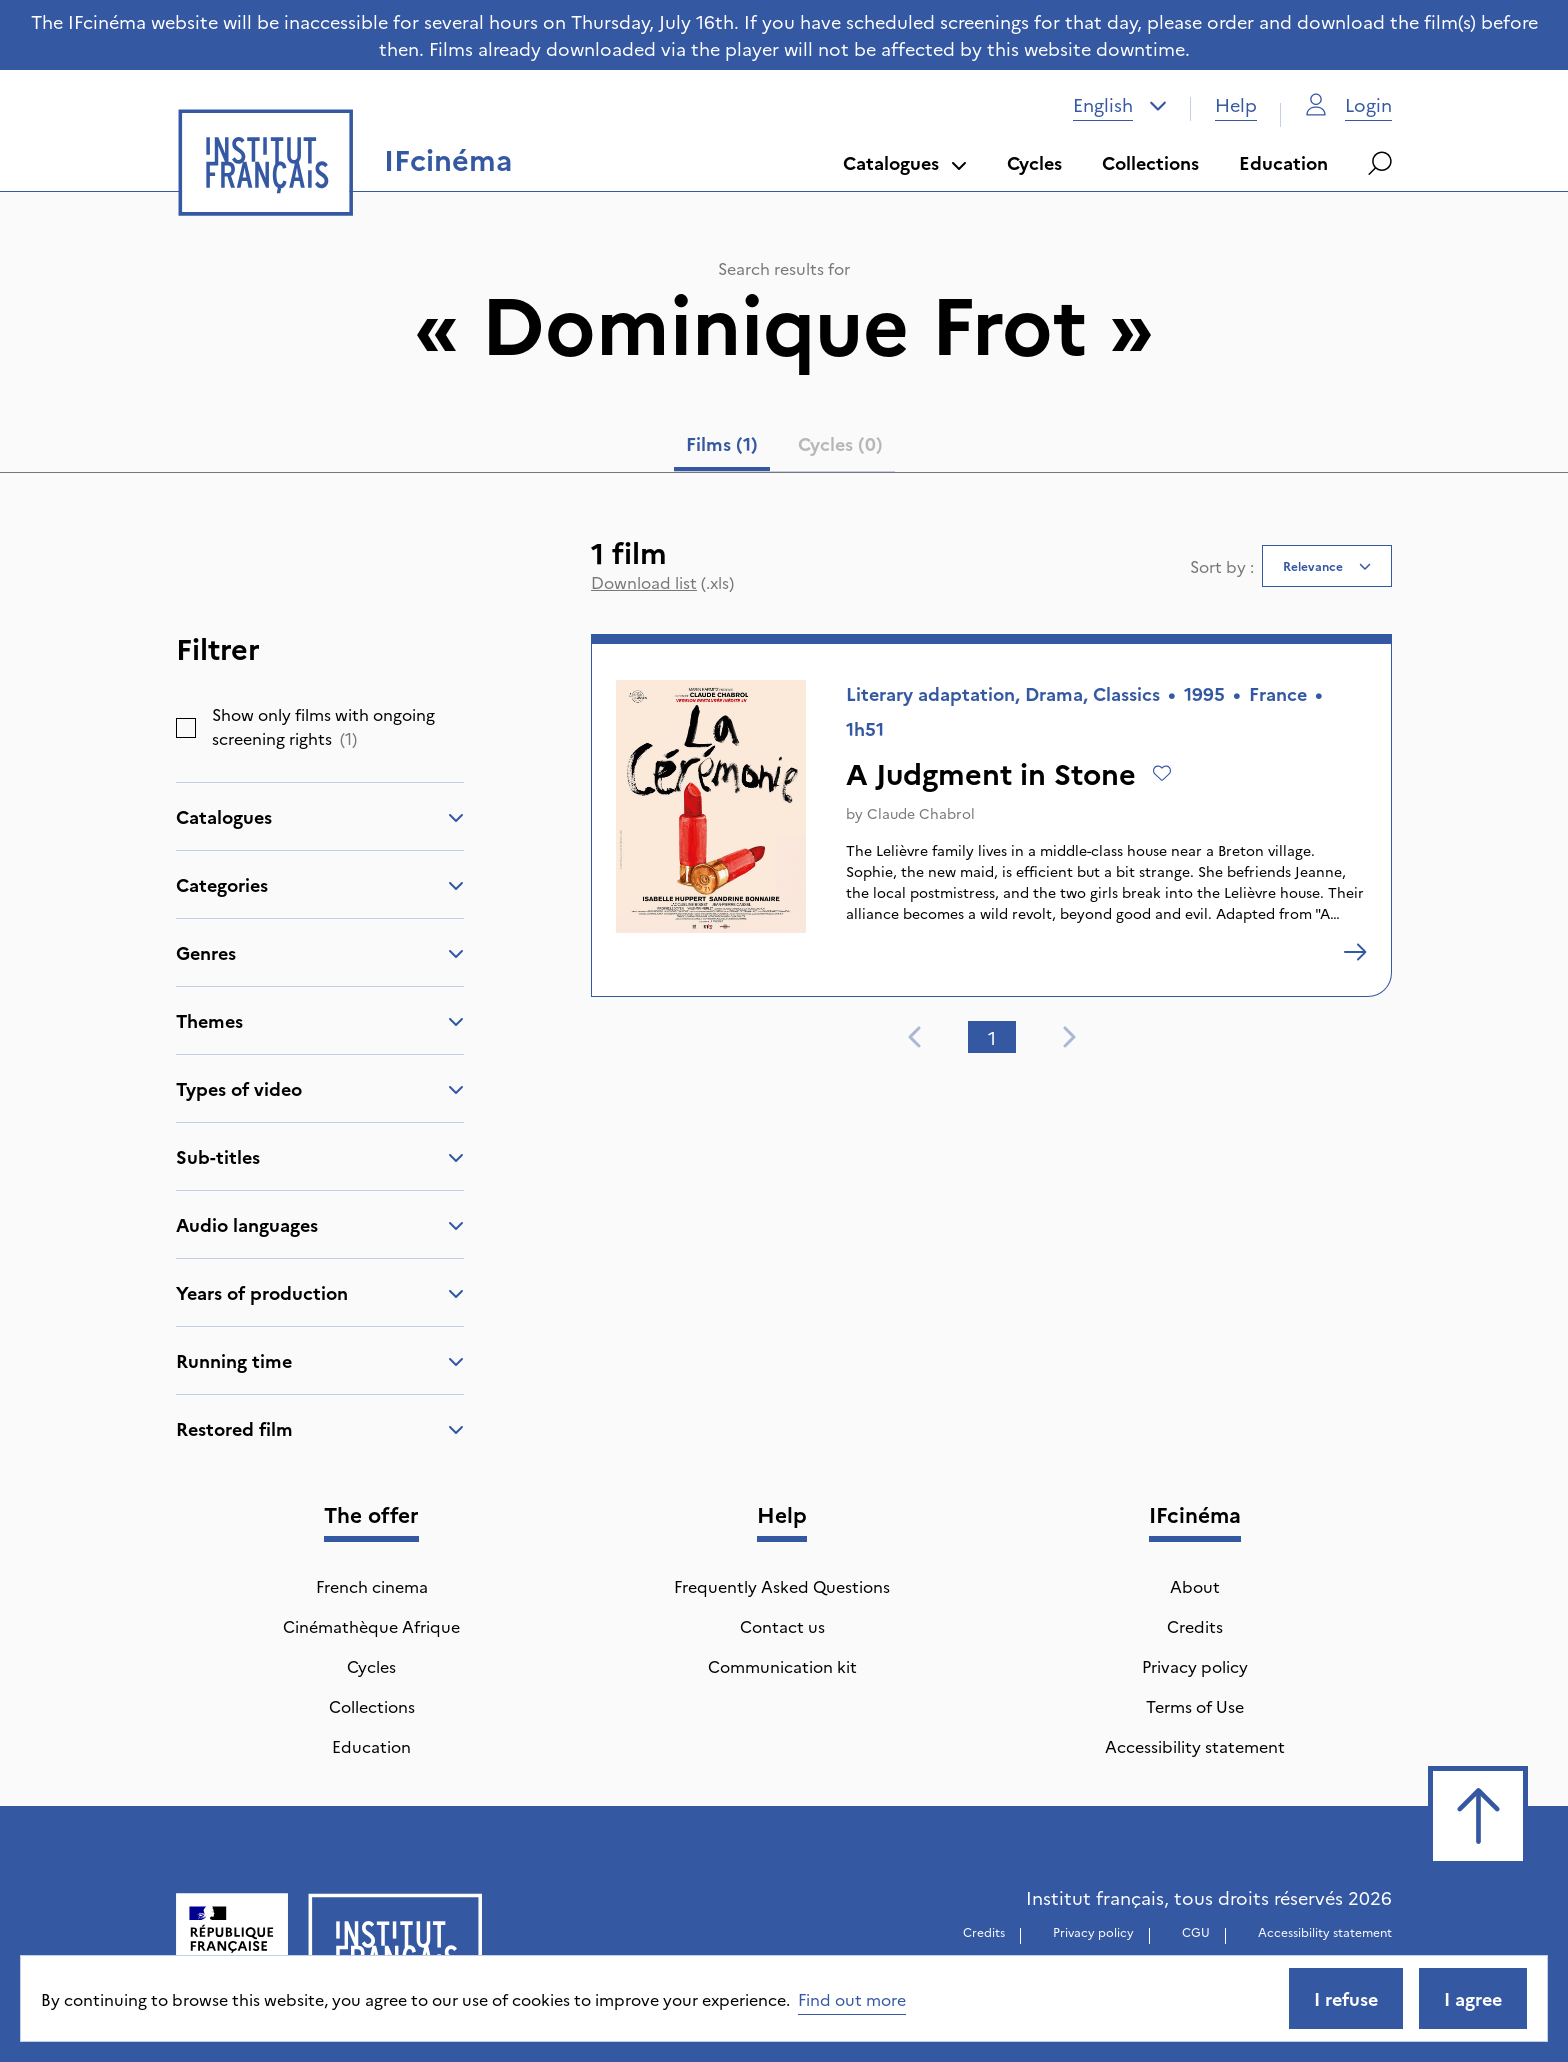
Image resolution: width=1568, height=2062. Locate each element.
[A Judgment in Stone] (1355, 952)
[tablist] (784, 448)
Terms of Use (1195, 1706)
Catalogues (905, 162)
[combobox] (1120, 105)
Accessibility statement (1195, 1746)
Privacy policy (1195, 1666)
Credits (1195, 1626)
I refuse (1346, 1998)
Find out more (852, 1999)
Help (1236, 104)
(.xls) (662, 582)
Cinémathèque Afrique (371, 1626)
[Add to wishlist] (1162, 773)
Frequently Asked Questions (782, 1586)
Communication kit (782, 1666)
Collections (1150, 162)
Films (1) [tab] (722, 443)
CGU (1196, 1931)
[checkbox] (186, 728)
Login (1348, 104)
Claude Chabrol (921, 813)
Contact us (782, 1626)
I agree (1473, 1998)
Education (1283, 162)
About (1195, 1586)
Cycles (1034, 162)
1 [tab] (992, 1037)
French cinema (372, 1586)
